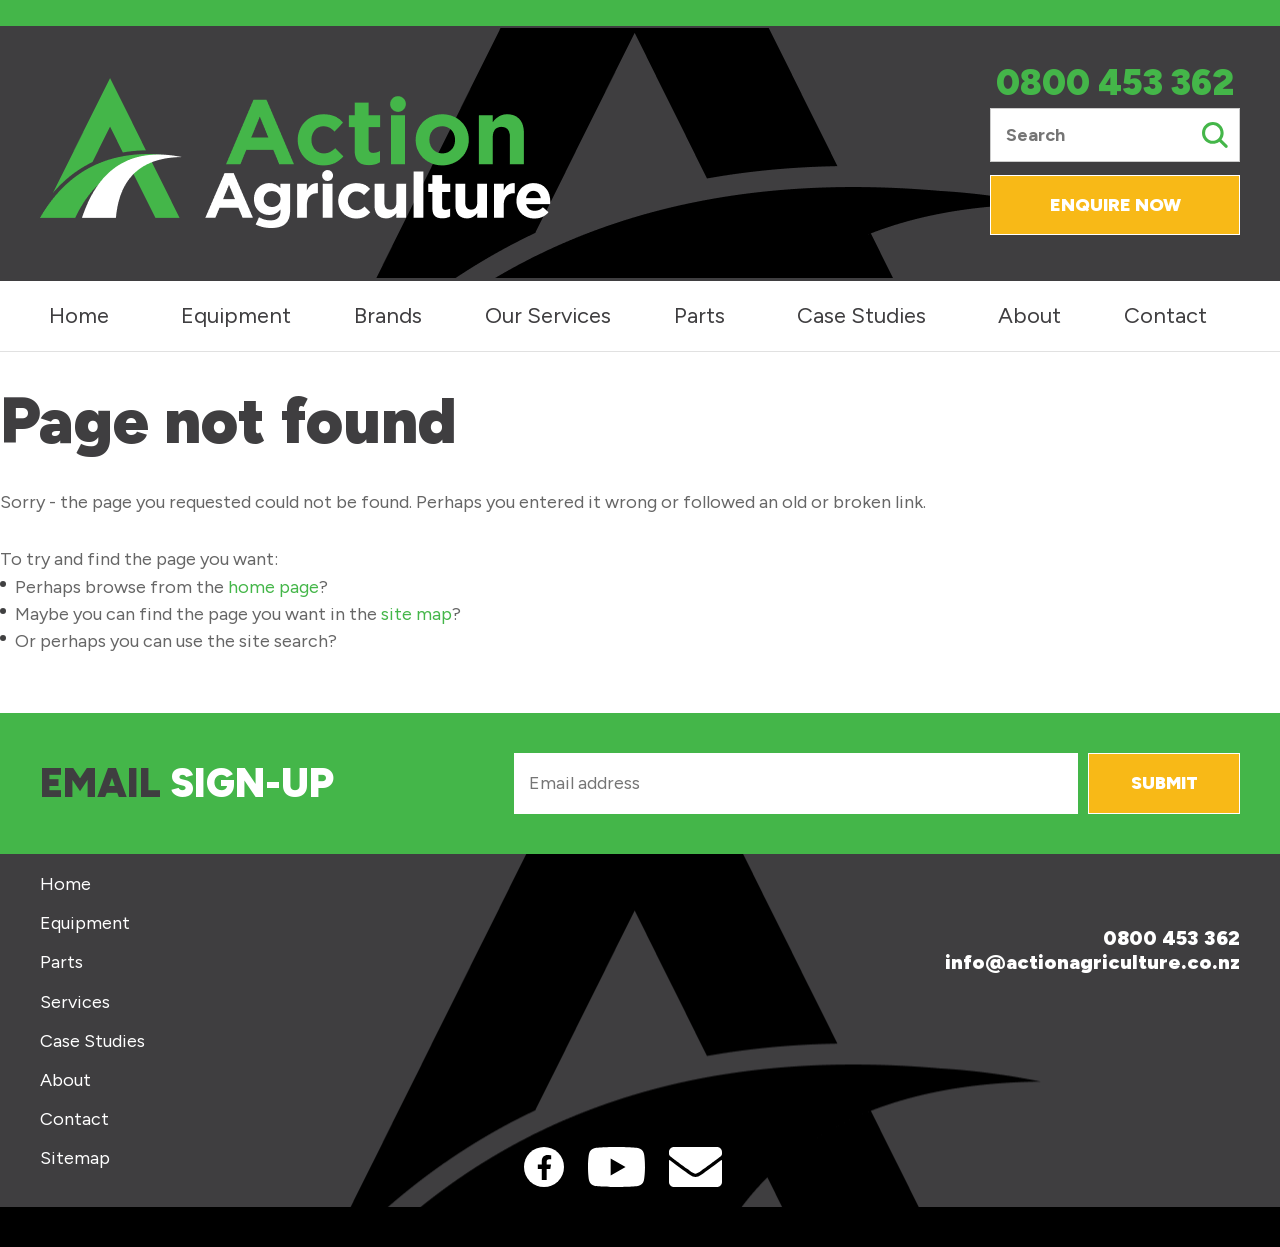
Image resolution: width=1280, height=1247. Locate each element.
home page (273, 587)
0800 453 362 (1115, 83)
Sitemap (75, 1158)
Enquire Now (1115, 205)
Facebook (544, 1167)
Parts (699, 315)
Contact (1165, 315)
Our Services (548, 315)
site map (416, 614)
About (1029, 315)
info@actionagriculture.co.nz (1092, 962)
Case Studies (861, 315)
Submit (1164, 783)
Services (75, 1002)
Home (79, 315)
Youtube (616, 1167)
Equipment (236, 315)
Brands (388, 315)
